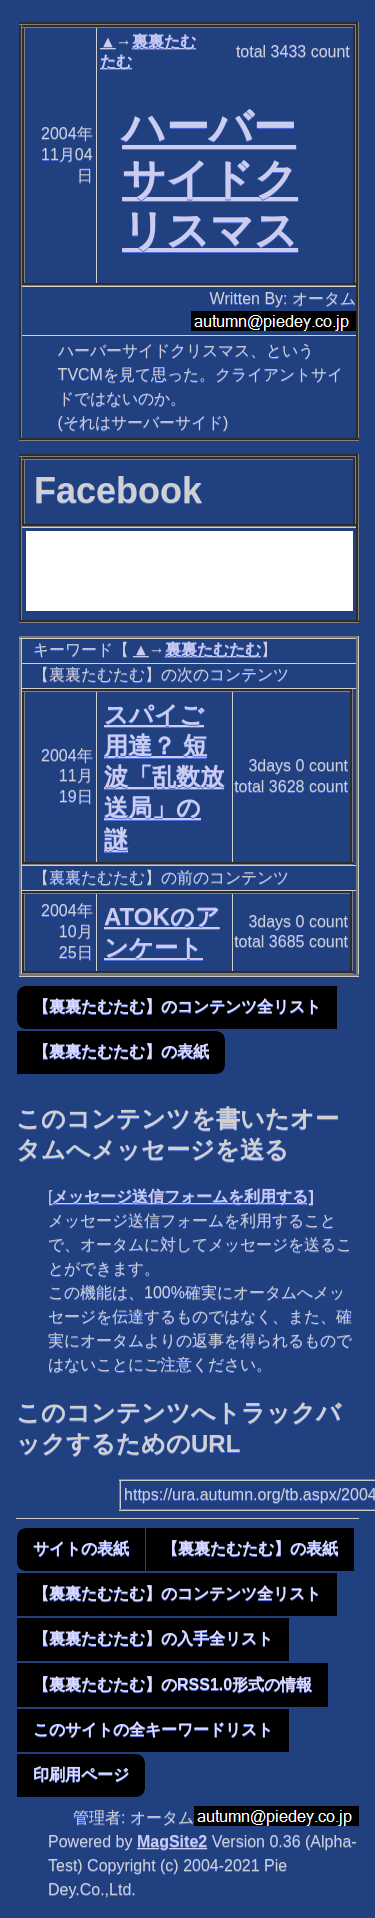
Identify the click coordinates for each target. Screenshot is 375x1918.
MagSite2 (172, 1841)
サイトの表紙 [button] (81, 1548)
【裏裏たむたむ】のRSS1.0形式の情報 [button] (172, 1684)
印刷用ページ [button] (81, 1774)
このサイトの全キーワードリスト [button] (153, 1729)
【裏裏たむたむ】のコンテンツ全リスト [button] (177, 1006)
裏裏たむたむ (213, 649)
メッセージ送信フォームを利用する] (182, 1196)
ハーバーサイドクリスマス (210, 179)
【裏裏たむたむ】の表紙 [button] (121, 1051)
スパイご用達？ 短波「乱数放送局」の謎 (164, 777)
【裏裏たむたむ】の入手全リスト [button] (153, 1638)
